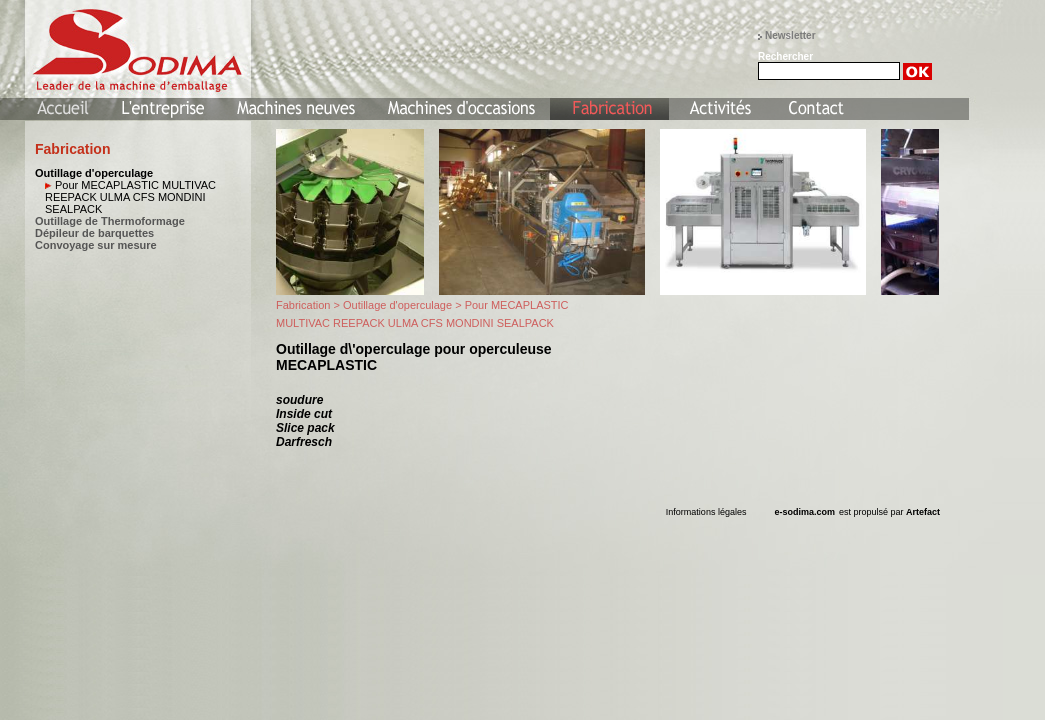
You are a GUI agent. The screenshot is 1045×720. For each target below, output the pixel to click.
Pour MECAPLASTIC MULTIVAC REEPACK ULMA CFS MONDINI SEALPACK (130, 197)
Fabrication (303, 305)
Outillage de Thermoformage (110, 221)
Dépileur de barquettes (94, 233)
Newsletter (790, 35)
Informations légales (706, 512)
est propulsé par (889, 512)
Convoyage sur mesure (96, 245)
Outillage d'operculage (94, 173)
